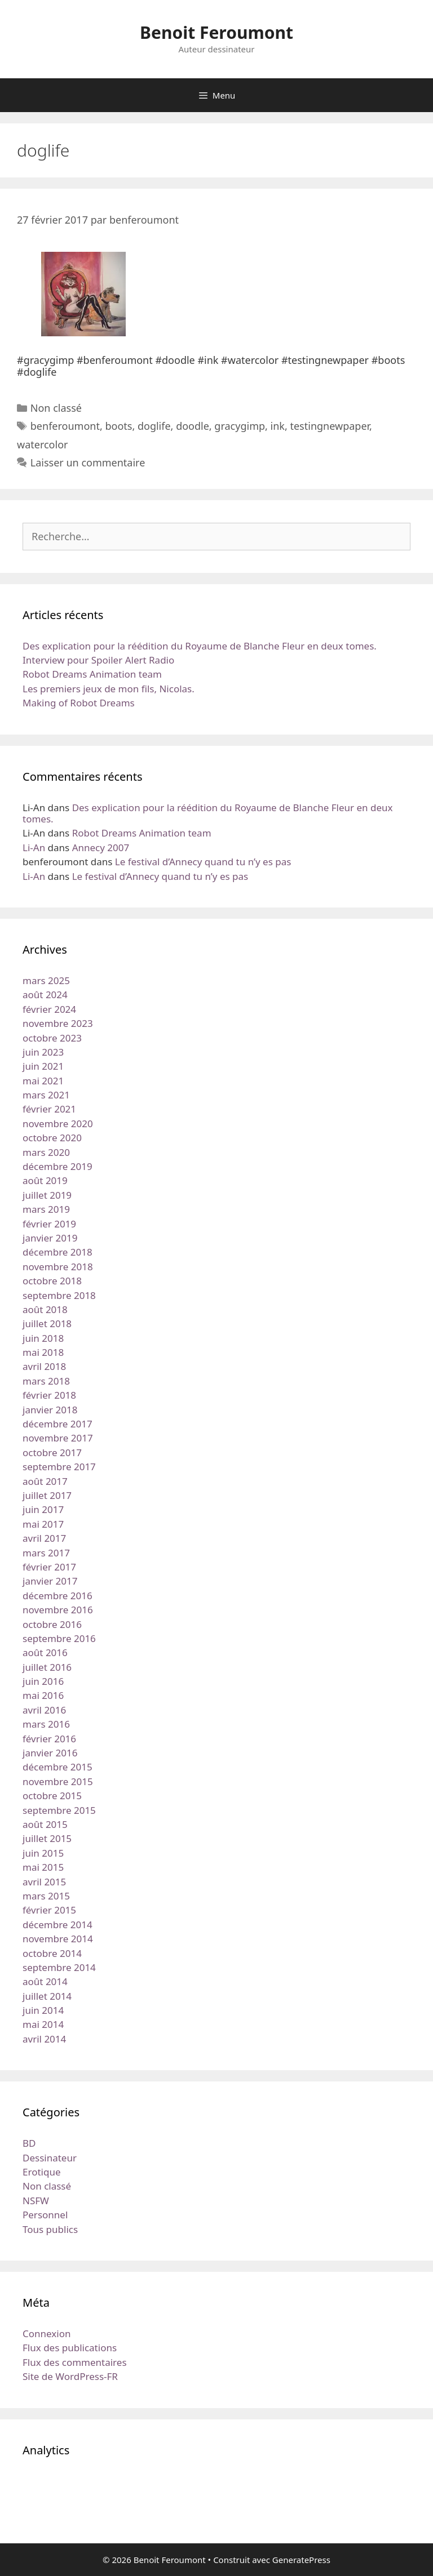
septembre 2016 (59, 1638)
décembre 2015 (57, 1766)
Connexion (46, 2333)
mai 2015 (43, 1867)
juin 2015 (43, 1853)
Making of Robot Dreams (79, 702)
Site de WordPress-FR (70, 2376)
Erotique (42, 2171)
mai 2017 (43, 1524)
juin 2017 (43, 1509)
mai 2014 (43, 2024)
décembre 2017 (57, 1423)
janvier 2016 (50, 1752)
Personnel (45, 2214)
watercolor (42, 444)
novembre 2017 (58, 1437)
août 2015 (45, 1824)
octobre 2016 (52, 1624)
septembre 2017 (59, 1466)
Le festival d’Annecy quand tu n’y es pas (203, 861)
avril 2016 (44, 1709)
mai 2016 (43, 1695)
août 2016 (45, 1652)
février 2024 (49, 1009)
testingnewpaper (329, 426)
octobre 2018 (52, 1280)
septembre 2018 (59, 1295)
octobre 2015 (52, 1795)
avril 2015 (44, 1881)
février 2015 (49, 1909)
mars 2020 (46, 1152)
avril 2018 (44, 1366)
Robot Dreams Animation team (92, 674)
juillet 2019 (47, 1195)
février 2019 (49, 1223)
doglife (154, 426)
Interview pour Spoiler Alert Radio (98, 659)
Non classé (56, 408)
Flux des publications (70, 2347)
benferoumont (65, 426)
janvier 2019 (50, 1237)
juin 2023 (43, 1051)
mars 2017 (46, 1552)
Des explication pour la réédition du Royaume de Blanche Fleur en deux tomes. (200, 645)
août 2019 (45, 1180)
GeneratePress (301, 2559)
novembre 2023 (58, 1023)
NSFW (36, 2200)
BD (29, 2143)
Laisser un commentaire (87, 462)
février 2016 (49, 1738)
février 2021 (49, 1108)
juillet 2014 (47, 1996)
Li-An (34, 847)
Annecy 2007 (101, 847)
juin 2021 (43, 1066)
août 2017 (45, 1481)
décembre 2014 (57, 1924)
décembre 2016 (57, 1595)
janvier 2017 (50, 1580)
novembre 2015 (58, 1781)
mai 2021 (43, 1080)
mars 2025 (46, 980)
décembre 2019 (57, 1166)
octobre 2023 (52, 1037)
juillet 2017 (47, 1495)
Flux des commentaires (75, 2362)
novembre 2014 (58, 1938)
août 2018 (45, 1309)
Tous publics (50, 2229)
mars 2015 (46, 1895)
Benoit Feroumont (216, 32)
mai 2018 (43, 1352)
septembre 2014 (59, 1967)
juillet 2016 (47, 1667)
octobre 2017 (52, 1452)
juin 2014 (43, 2010)
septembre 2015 (59, 1810)
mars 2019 (46, 1209)
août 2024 (45, 994)
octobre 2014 (52, 1953)
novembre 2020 (58, 1123)
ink (278, 426)
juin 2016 (43, 1681)
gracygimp (239, 426)
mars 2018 (46, 1380)
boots (118, 426)
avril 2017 (44, 1538)
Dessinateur (50, 2157)
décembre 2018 (57, 1251)
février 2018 (49, 1395)
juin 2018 (43, 1338)
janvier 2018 (50, 1409)
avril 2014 (44, 2038)
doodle (192, 426)
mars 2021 (46, 1094)
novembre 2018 (58, 1266)
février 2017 (49, 1566)
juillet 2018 (47, 1323)
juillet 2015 (47, 1838)
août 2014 (45, 1981)
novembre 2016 (58, 1609)
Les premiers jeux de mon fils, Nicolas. (109, 688)
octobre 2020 (52, 1137)
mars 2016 (46, 1724)
